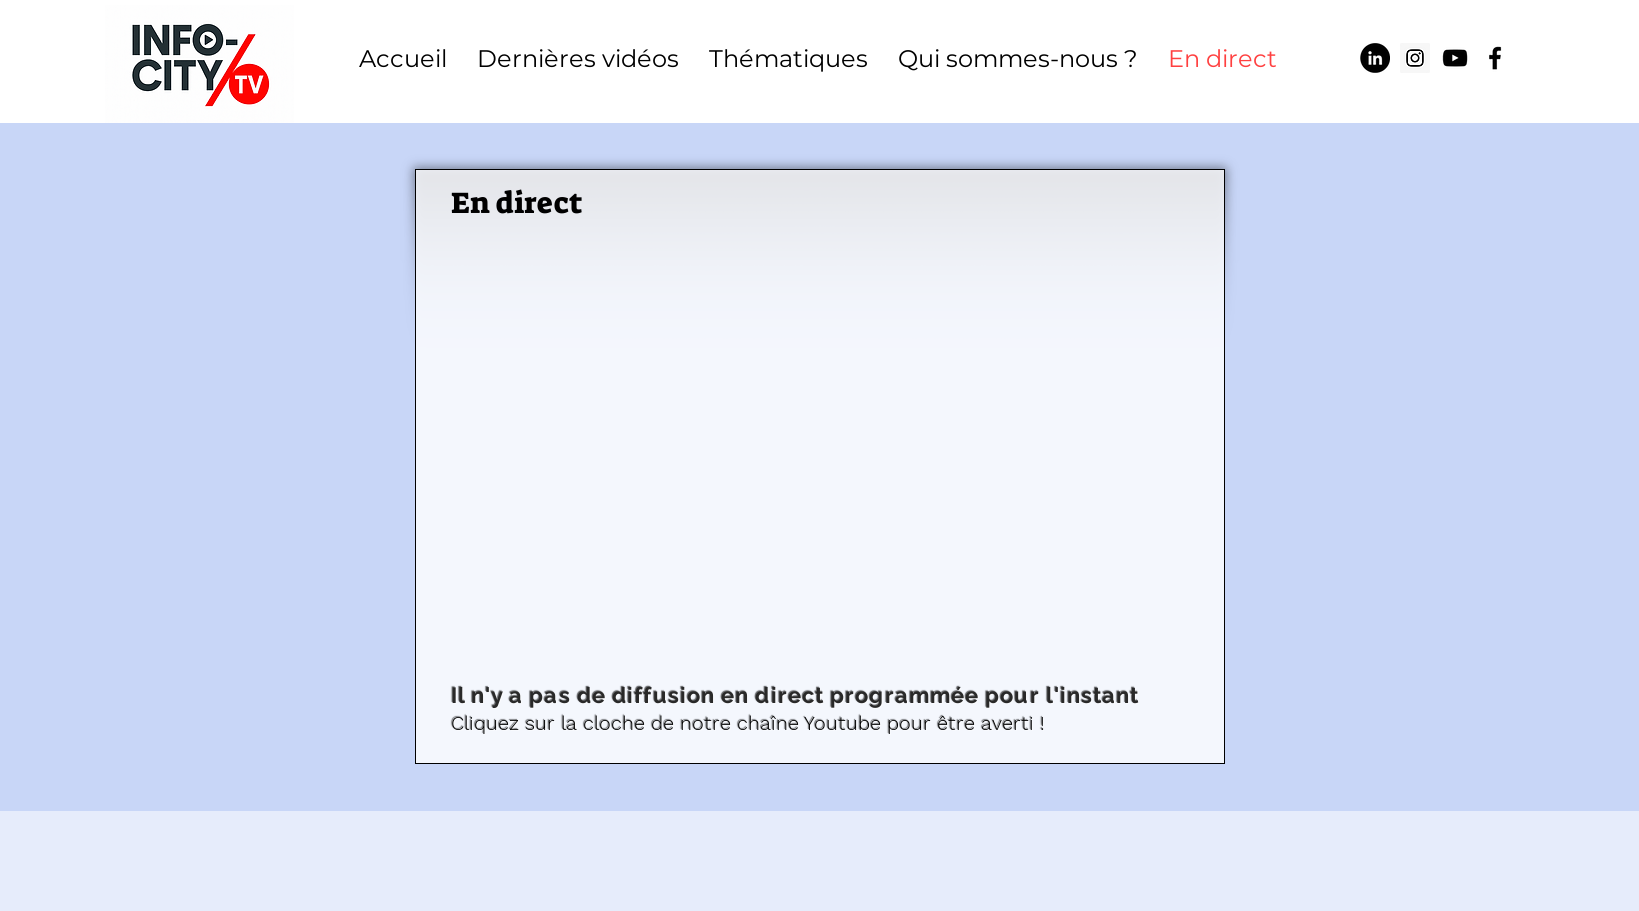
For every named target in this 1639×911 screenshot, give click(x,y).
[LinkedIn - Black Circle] (1375, 58)
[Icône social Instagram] (1415, 58)
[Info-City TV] (1455, 58)
